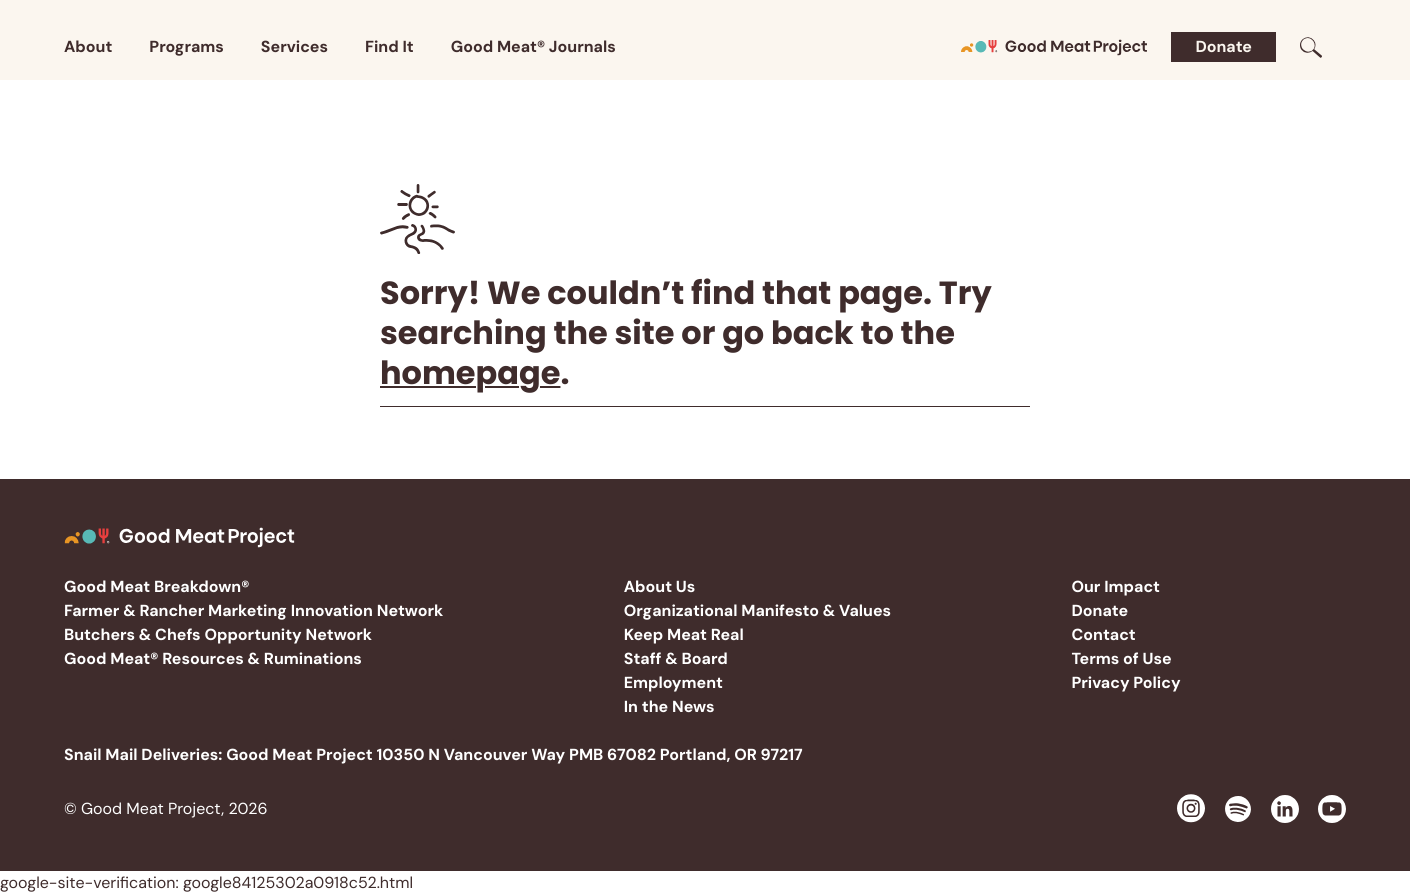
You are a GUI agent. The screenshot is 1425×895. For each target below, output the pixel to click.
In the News (669, 706)
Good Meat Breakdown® (156, 586)
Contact (1103, 634)
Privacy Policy (1125, 682)
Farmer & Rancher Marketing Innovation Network (253, 610)
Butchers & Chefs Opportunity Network (218, 634)
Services (294, 46)
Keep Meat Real (684, 634)
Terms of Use (1121, 658)
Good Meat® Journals (533, 46)
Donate (1223, 46)
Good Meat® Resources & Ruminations (213, 658)
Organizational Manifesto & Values (757, 610)
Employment (673, 682)
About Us (660, 586)
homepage (470, 373)
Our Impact (1115, 586)
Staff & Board (676, 658)
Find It (389, 46)
